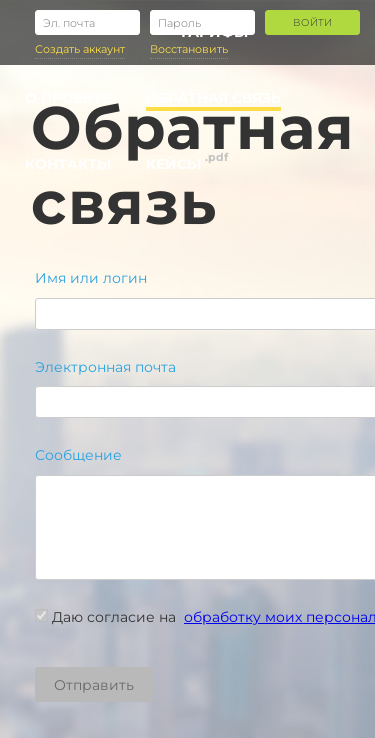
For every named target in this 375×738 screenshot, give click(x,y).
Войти (312, 22)
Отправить (94, 685)
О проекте (68, 98)
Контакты (68, 164)
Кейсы (173, 164)
